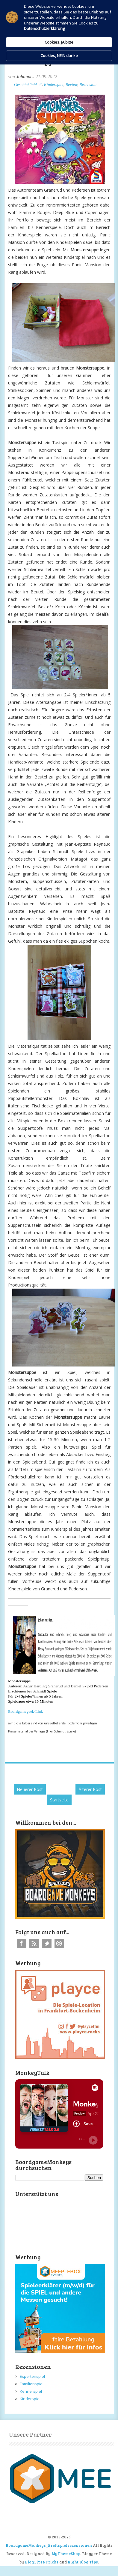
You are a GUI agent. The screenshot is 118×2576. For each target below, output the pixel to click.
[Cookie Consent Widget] (59, 32)
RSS (34, 1943)
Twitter (47, 1943)
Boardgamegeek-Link (25, 1711)
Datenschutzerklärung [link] (44, 28)
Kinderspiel (53, 84)
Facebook (21, 1943)
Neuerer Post (30, 1789)
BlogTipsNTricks (41, 2562)
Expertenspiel (32, 2376)
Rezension (87, 84)
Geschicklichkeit (28, 84)
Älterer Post (90, 1789)
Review (71, 84)
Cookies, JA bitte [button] (59, 42)
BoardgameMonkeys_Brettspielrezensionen (49, 2545)
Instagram (59, 1943)
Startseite (59, 1800)
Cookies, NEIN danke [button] (59, 55)
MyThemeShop (66, 2553)
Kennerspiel (31, 2391)
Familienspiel (31, 2383)
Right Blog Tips (83, 2562)
